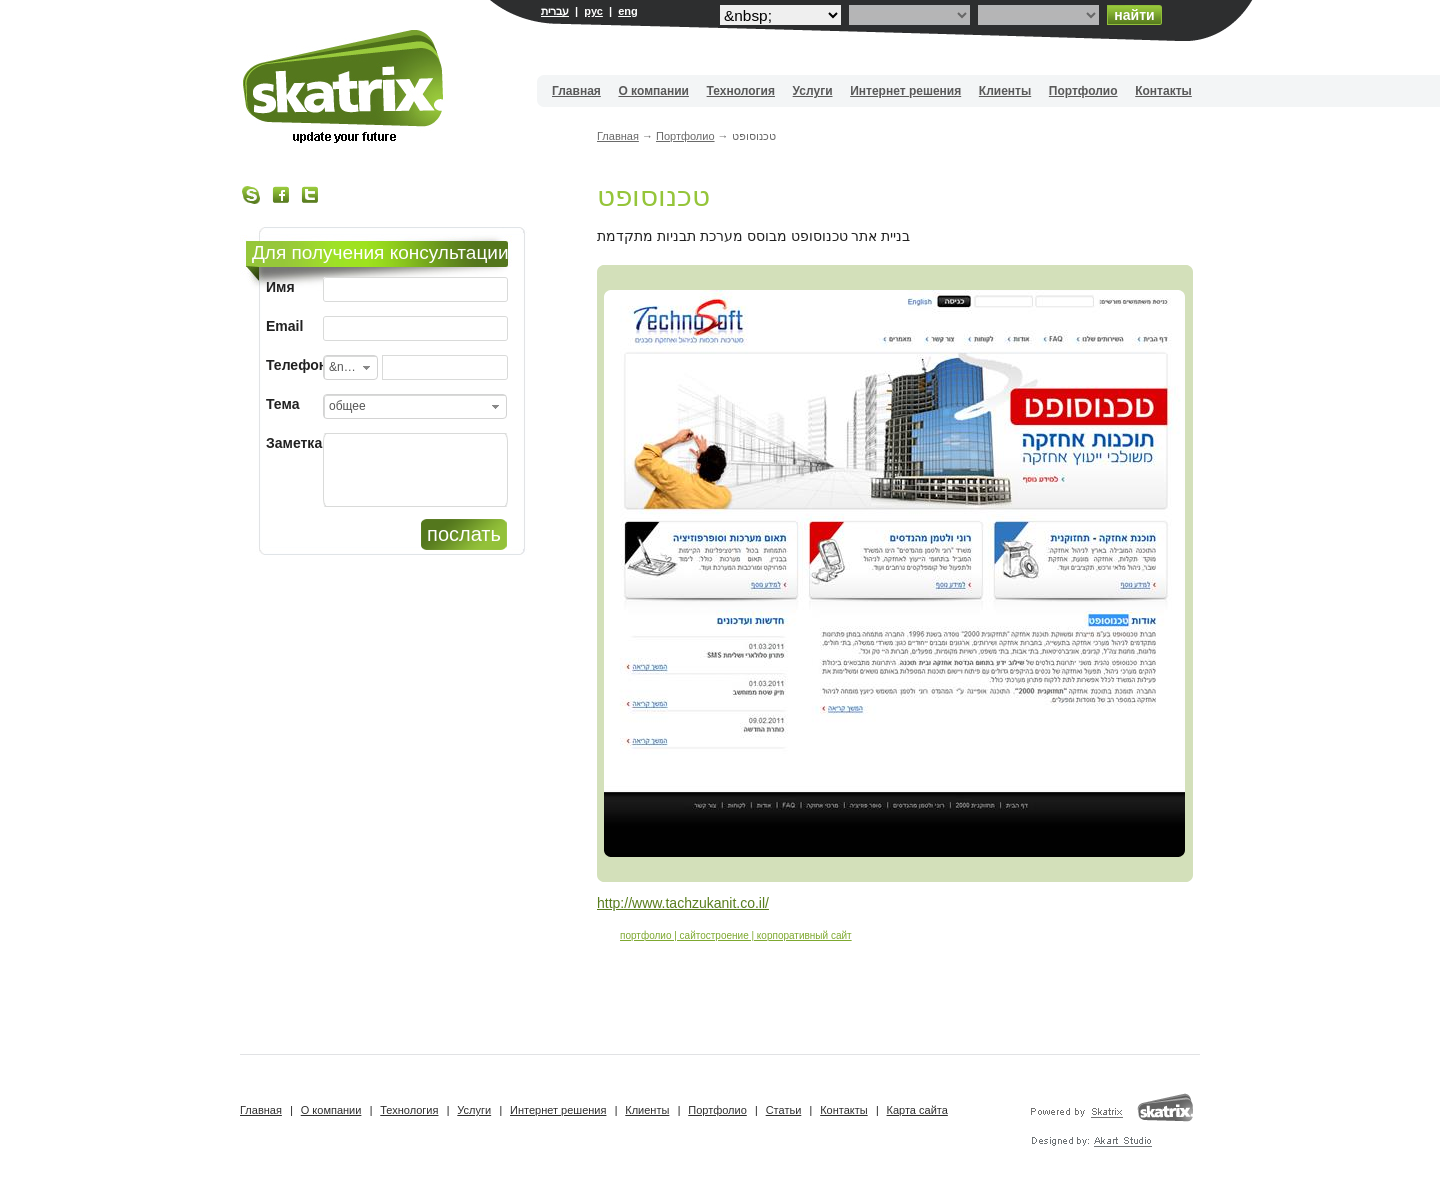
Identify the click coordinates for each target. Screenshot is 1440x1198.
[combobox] (350, 367)
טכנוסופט (653, 196)
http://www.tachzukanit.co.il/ (683, 903)
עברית (555, 11)
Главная (576, 91)
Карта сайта (917, 1110)
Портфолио (1083, 91)
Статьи (784, 1110)
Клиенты (1005, 91)
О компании (653, 91)
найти (1134, 15)
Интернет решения (905, 91)
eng (628, 11)
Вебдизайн (344, 86)
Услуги (813, 91)
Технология (741, 91)
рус (593, 11)
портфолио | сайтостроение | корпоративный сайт (736, 935)
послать (464, 534)
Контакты (1163, 91)
